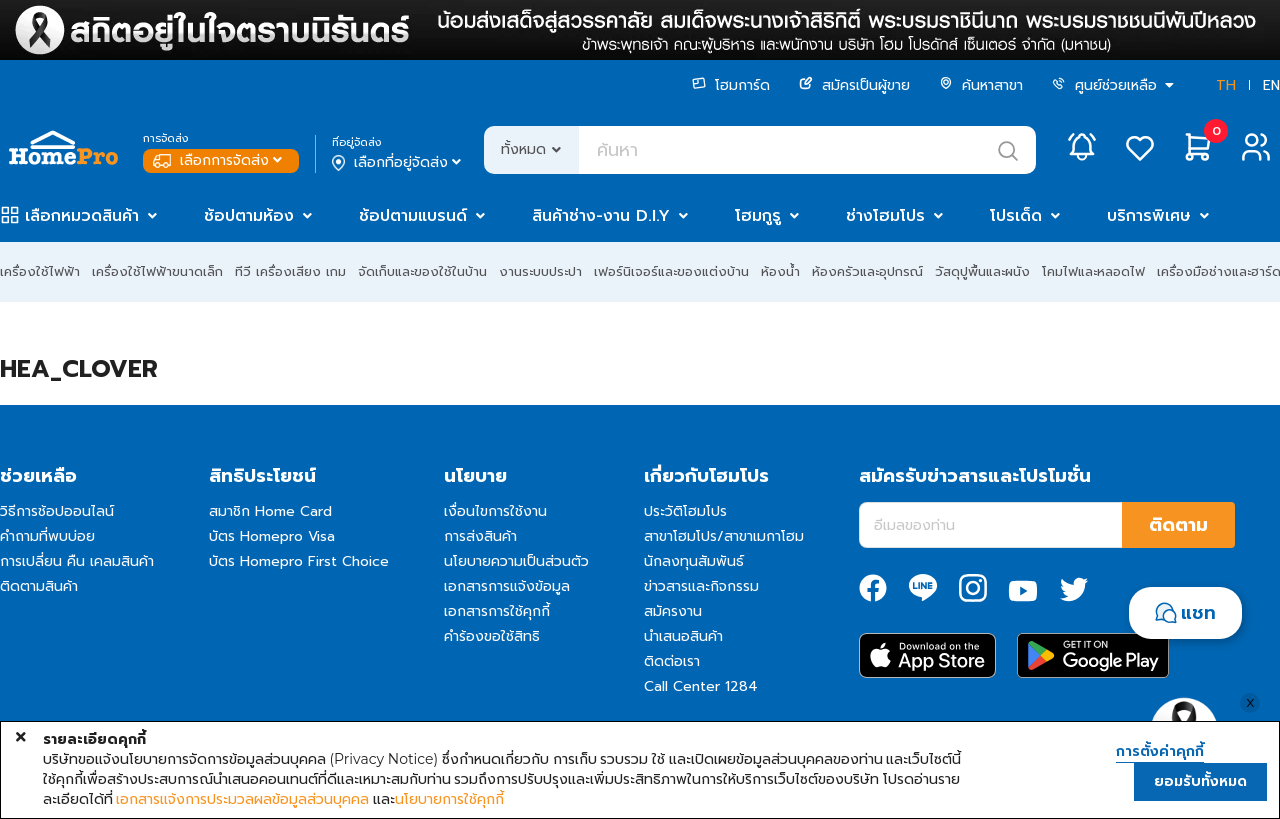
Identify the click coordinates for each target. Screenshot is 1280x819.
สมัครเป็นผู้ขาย (854, 85)
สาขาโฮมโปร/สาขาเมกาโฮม (724, 536)
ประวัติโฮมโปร (685, 511)
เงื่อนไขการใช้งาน (495, 511)
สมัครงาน (673, 611)
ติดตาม (1178, 525)
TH (1226, 85)
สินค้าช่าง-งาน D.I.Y (601, 216)
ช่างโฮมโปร (885, 216)
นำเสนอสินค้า (683, 636)
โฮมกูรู (758, 216)
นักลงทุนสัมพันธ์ (694, 561)
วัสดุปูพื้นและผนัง (982, 271)
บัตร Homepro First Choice (299, 561)
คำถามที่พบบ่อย (47, 536)
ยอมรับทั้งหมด (1200, 781)
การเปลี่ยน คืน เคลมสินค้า (77, 561)
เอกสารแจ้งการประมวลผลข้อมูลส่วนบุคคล (242, 799)
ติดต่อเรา (672, 661)
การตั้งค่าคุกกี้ (1160, 752)
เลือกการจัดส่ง (219, 160)
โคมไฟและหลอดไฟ (1093, 271)
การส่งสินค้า (480, 536)
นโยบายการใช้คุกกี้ (449, 799)
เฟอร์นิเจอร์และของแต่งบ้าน (671, 271)
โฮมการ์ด (731, 85)
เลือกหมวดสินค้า (82, 216)
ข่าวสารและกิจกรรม (701, 586)
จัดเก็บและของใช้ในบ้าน (422, 271)
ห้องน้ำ (780, 271)
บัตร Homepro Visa (272, 536)
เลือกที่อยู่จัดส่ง (398, 163)
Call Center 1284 (701, 686)
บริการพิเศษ (1149, 216)
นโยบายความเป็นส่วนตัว (516, 561)
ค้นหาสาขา (981, 85)
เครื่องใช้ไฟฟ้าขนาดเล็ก (157, 271)
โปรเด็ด (1016, 216)
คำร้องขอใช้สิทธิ (492, 636)
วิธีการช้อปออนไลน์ (57, 511)
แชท (1198, 613)
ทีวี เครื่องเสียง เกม (290, 271)
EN (1271, 85)
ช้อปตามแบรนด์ (413, 216)
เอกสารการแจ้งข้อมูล (507, 586)
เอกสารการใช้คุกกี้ (497, 611)
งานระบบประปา (540, 271)
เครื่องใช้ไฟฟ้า (40, 271)
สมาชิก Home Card (270, 511)
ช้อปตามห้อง (249, 216)
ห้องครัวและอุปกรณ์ (867, 271)
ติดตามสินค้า (39, 586)
